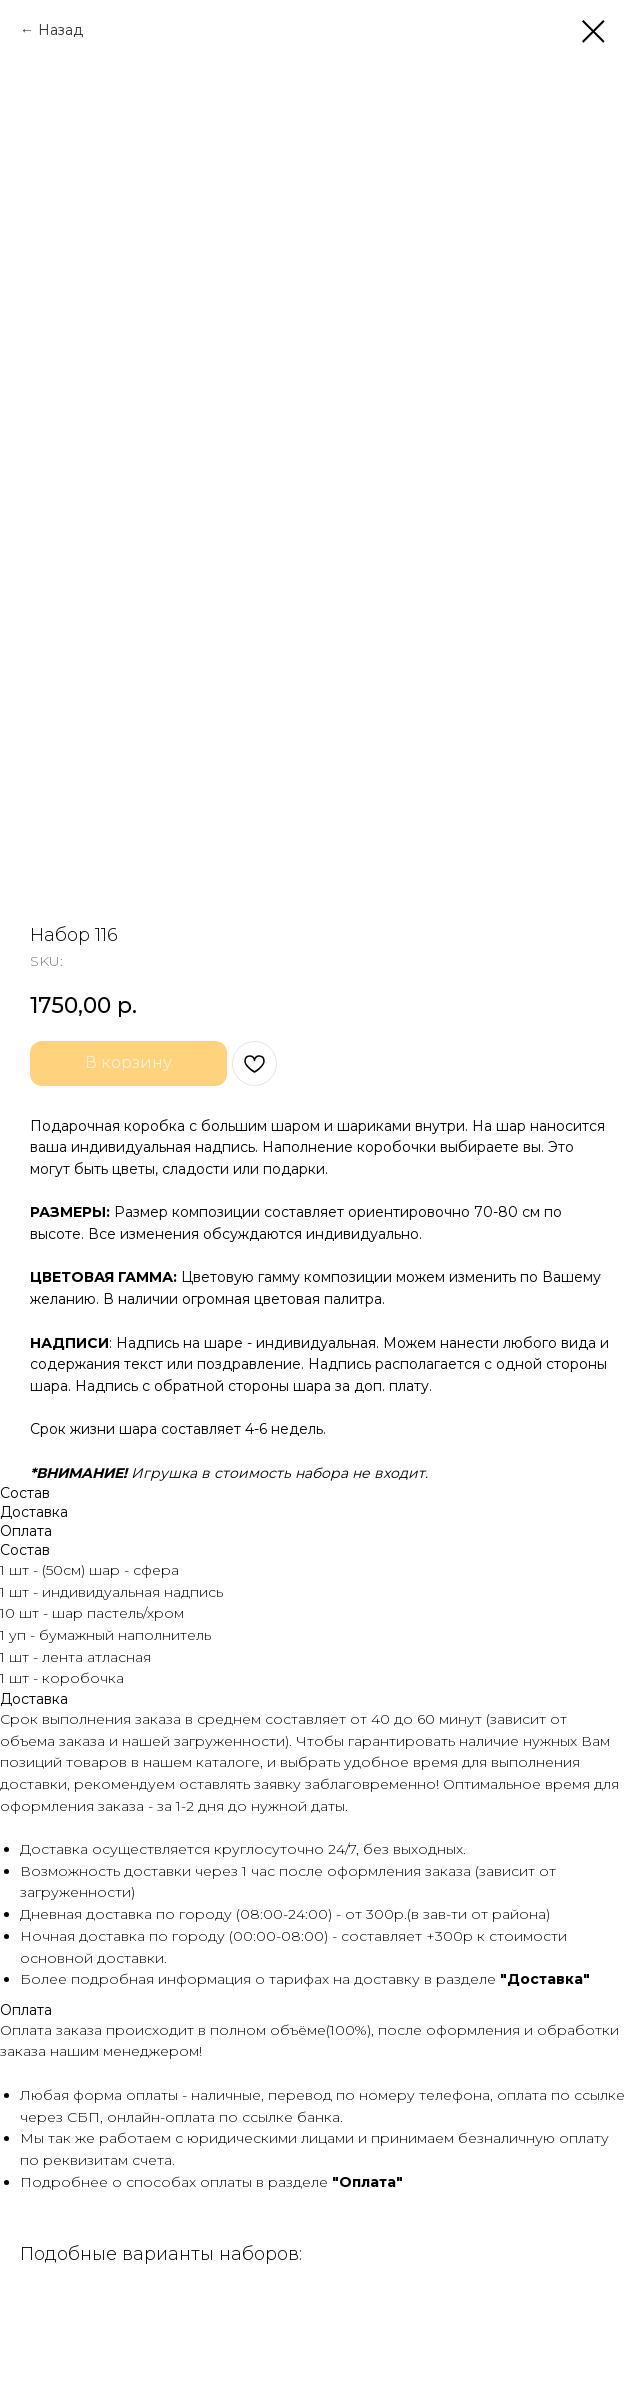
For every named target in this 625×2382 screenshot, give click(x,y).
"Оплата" (367, 2182)
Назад (60, 30)
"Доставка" (545, 1979)
